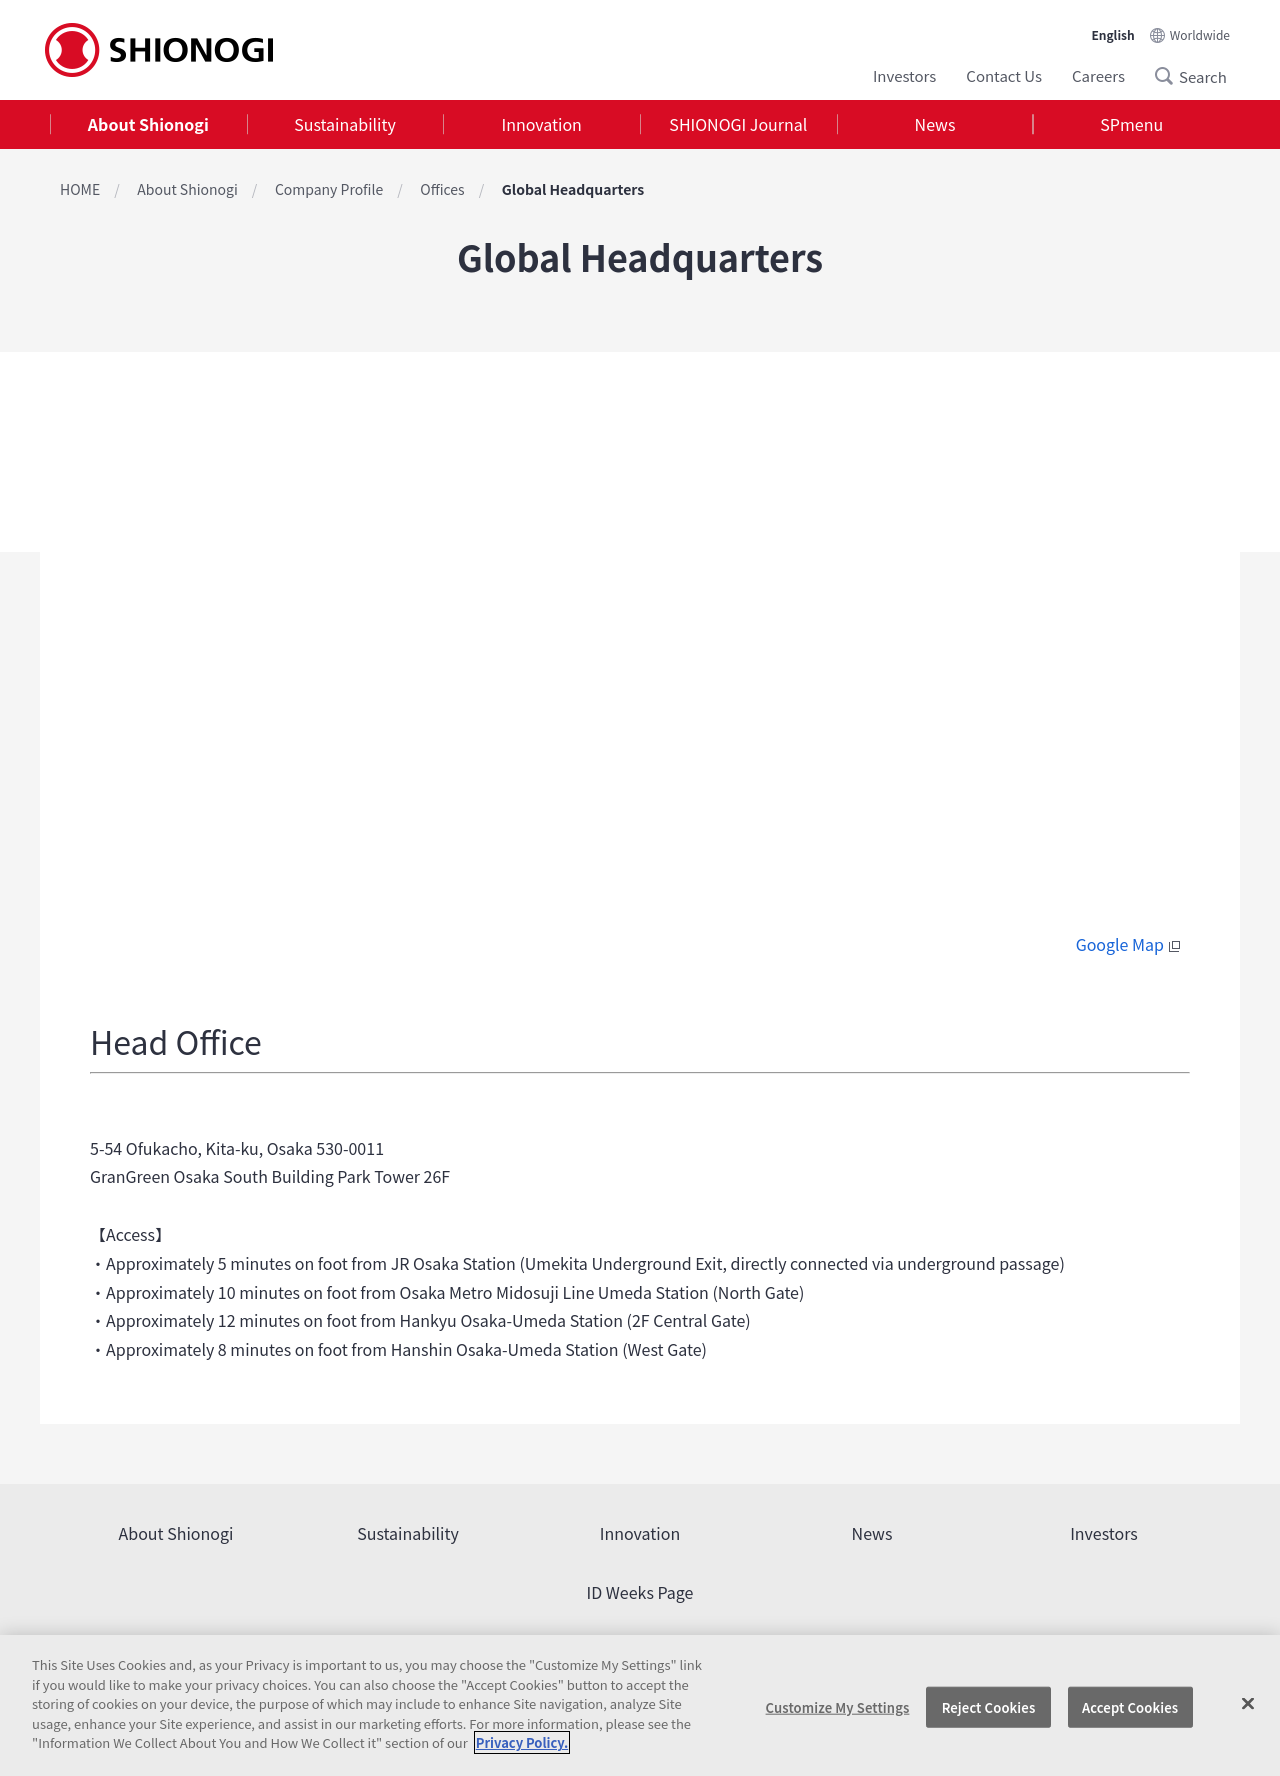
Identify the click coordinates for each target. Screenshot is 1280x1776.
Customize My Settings (838, 1706)
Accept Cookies (1130, 1706)
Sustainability (345, 124)
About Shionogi (148, 124)
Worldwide (1200, 34)
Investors (904, 75)
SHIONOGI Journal (738, 124)
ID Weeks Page (640, 1592)
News (935, 124)
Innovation (542, 124)
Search (1170, 76)
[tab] (148, 124)
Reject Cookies (989, 1706)
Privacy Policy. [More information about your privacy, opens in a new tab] (522, 1742)
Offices (442, 189)
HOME (80, 189)
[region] (640, 1705)
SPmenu (1131, 124)
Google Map (1130, 944)
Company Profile (329, 189)
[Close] (1248, 1703)
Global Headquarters (573, 189)
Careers (1098, 75)
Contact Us (1004, 75)
